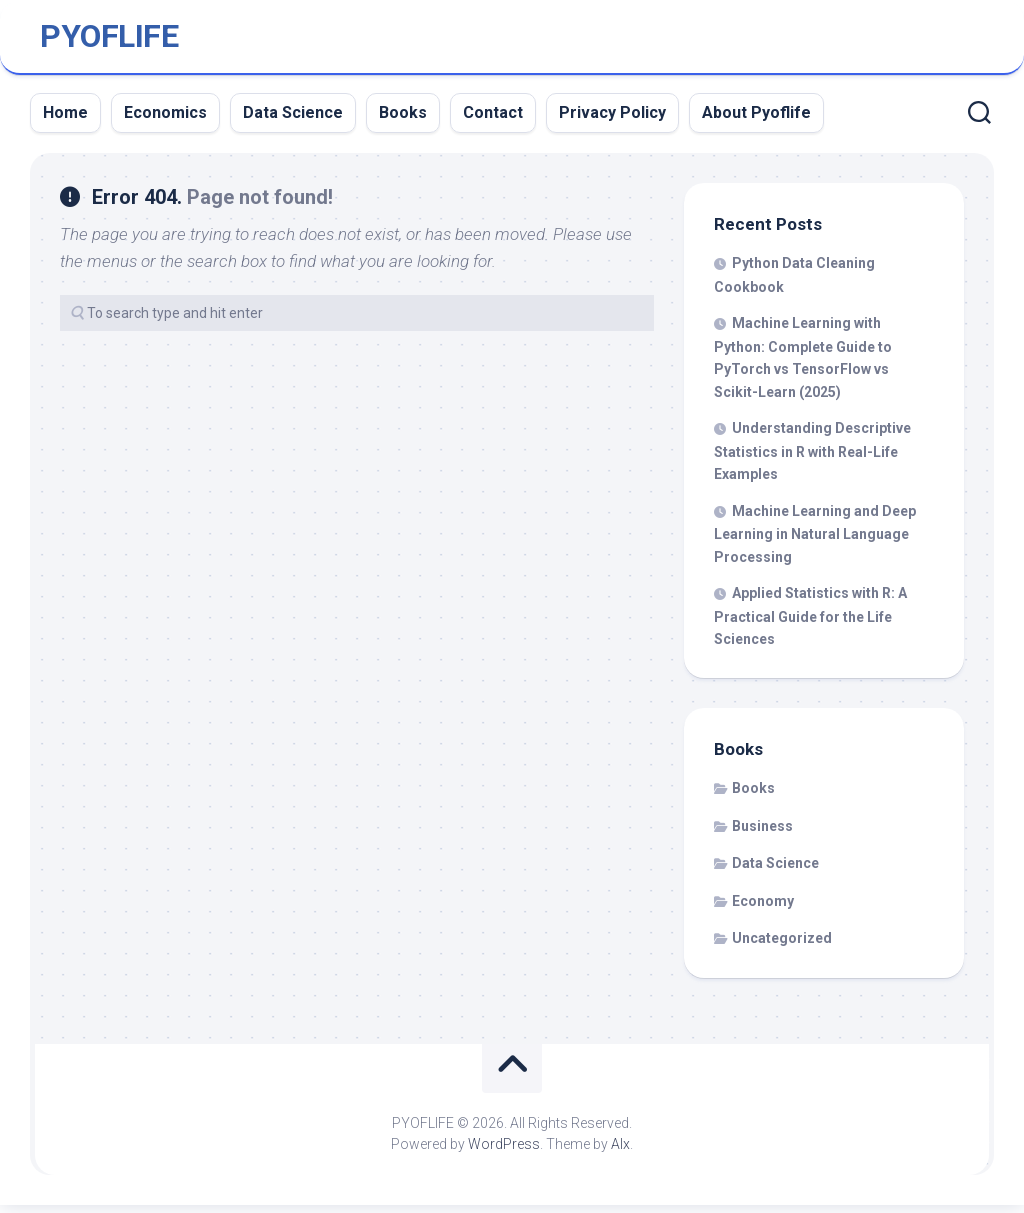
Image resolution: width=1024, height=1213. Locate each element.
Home (65, 120)
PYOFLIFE (109, 41)
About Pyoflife (756, 120)
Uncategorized (782, 947)
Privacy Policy (612, 120)
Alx (620, 1152)
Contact (493, 120)
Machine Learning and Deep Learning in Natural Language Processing (815, 542)
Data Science (293, 120)
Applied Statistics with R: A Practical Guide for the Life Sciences (810, 625)
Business (762, 834)
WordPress (504, 1152)
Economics (165, 120)
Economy (763, 909)
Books (403, 120)
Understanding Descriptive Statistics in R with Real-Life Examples (812, 460)
